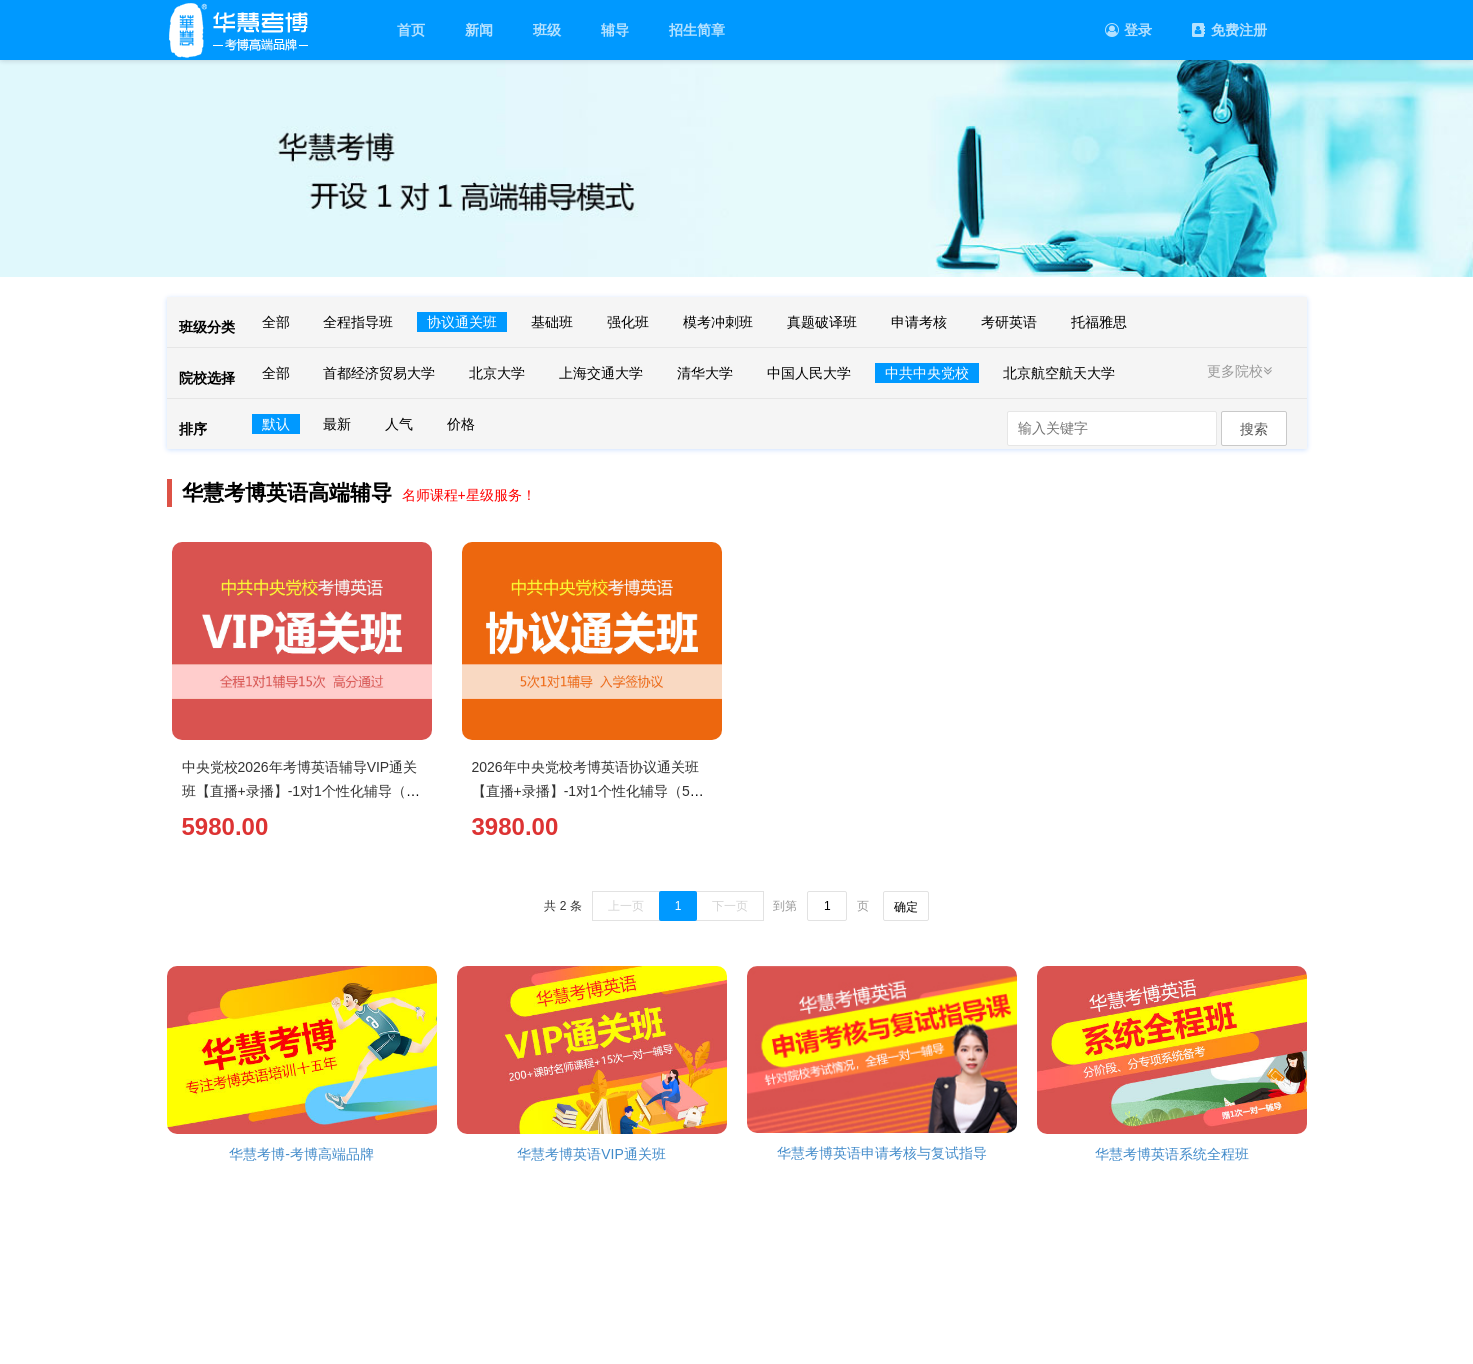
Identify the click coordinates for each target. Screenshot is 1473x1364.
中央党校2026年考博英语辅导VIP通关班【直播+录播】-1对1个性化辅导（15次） (302, 791)
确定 (906, 907)
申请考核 (919, 322)
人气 (399, 424)
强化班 (628, 322)
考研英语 (1009, 322)
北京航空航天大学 (1059, 373)
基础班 (552, 322)
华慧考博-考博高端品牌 (301, 1154)
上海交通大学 (601, 373)
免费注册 (1229, 30)
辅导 (615, 30)
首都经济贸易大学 (379, 373)
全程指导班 (358, 322)
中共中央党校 (927, 373)
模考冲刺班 (718, 322)
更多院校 (1242, 371)
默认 (276, 424)
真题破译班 (822, 322)
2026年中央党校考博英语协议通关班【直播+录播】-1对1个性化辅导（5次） (585, 791)
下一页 (730, 906)
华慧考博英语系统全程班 (1172, 1154)
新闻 (479, 30)
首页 (411, 30)
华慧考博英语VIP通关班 (591, 1154)
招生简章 (697, 30)
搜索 (1254, 429)
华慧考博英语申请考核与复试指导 (882, 1153)
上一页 (626, 906)
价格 (461, 424)
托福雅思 (1099, 322)
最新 (337, 424)
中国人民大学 (809, 373)
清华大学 (705, 373)
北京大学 (497, 373)
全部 (276, 322)
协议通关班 (462, 322)
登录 (1128, 30)
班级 (547, 30)
